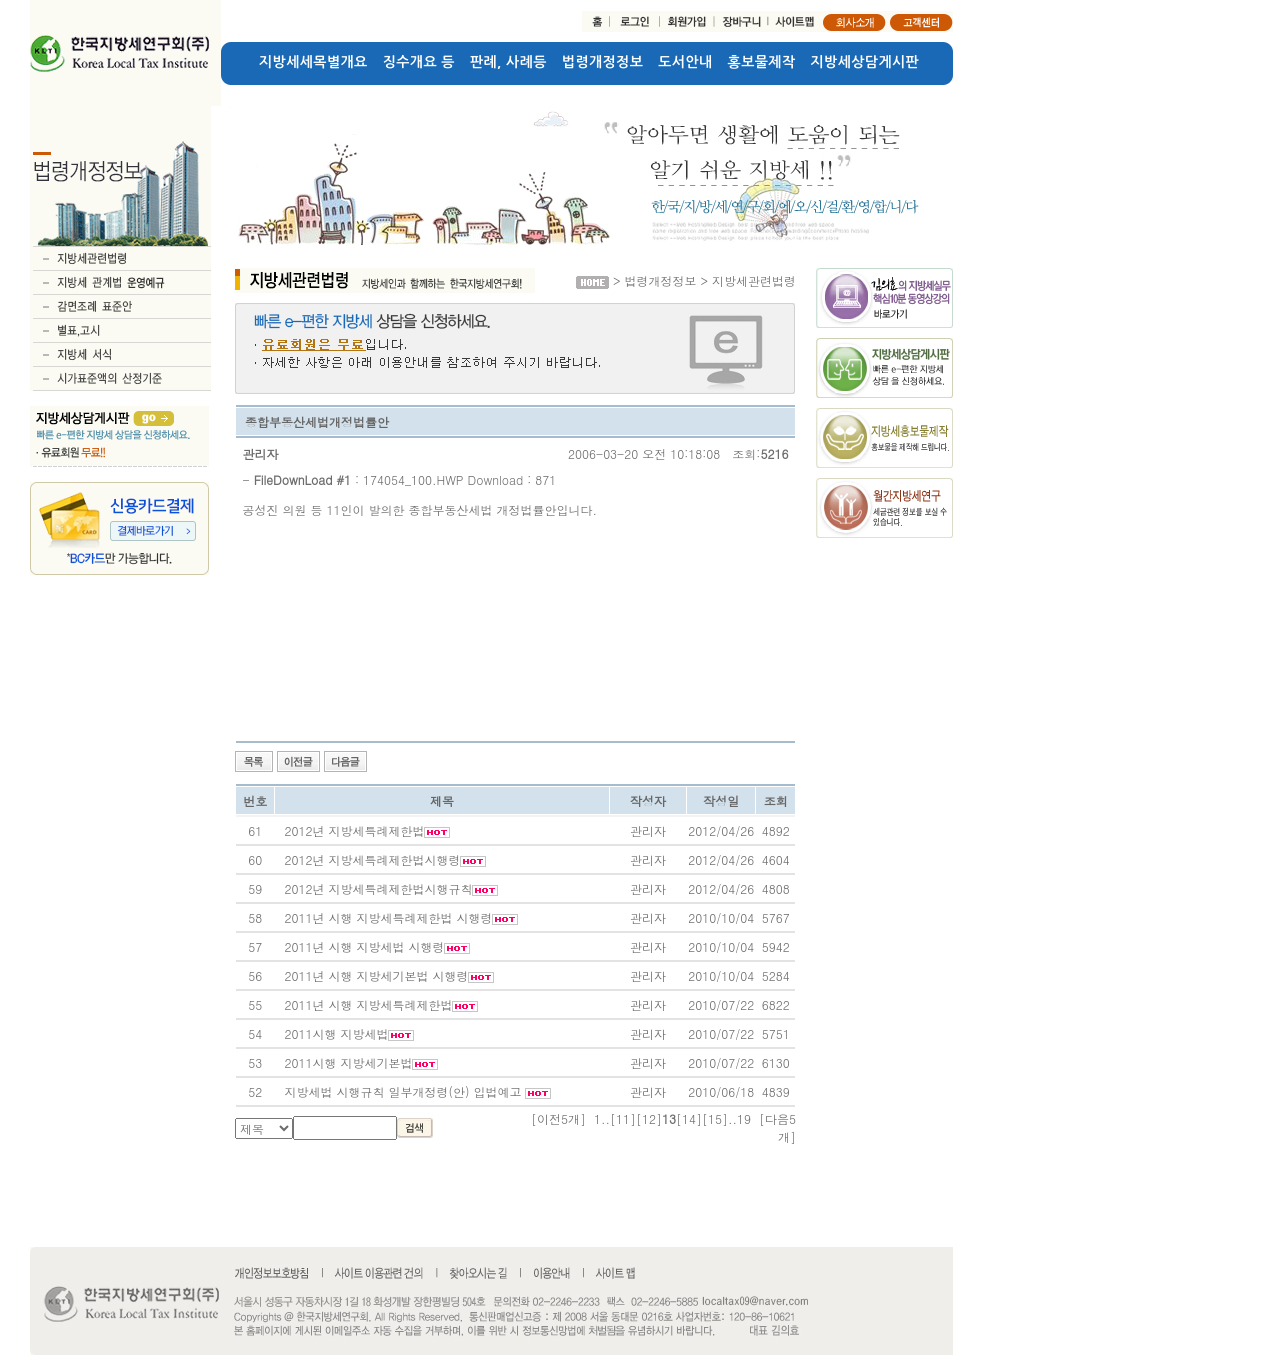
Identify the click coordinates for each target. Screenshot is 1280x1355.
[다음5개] (777, 1127)
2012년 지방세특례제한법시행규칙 (378, 888)
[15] (715, 1118)
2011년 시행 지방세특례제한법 (368, 1004)
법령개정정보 (602, 62)
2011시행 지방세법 (336, 1033)
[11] (623, 1118)
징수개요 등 (419, 62)
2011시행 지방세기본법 (348, 1062)
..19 (739, 1118)
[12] (649, 1118)
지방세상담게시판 (865, 62)
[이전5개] (558, 1118)
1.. (602, 1118)
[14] (689, 1118)
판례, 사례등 (508, 62)
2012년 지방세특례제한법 (354, 830)
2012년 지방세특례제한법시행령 (372, 859)
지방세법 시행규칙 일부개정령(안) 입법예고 (404, 1091)
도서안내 (685, 62)
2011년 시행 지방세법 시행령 (364, 946)
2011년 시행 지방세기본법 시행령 (376, 975)
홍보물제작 (762, 62)
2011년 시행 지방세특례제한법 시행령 (388, 917)
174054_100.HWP (413, 479)
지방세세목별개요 (313, 62)
